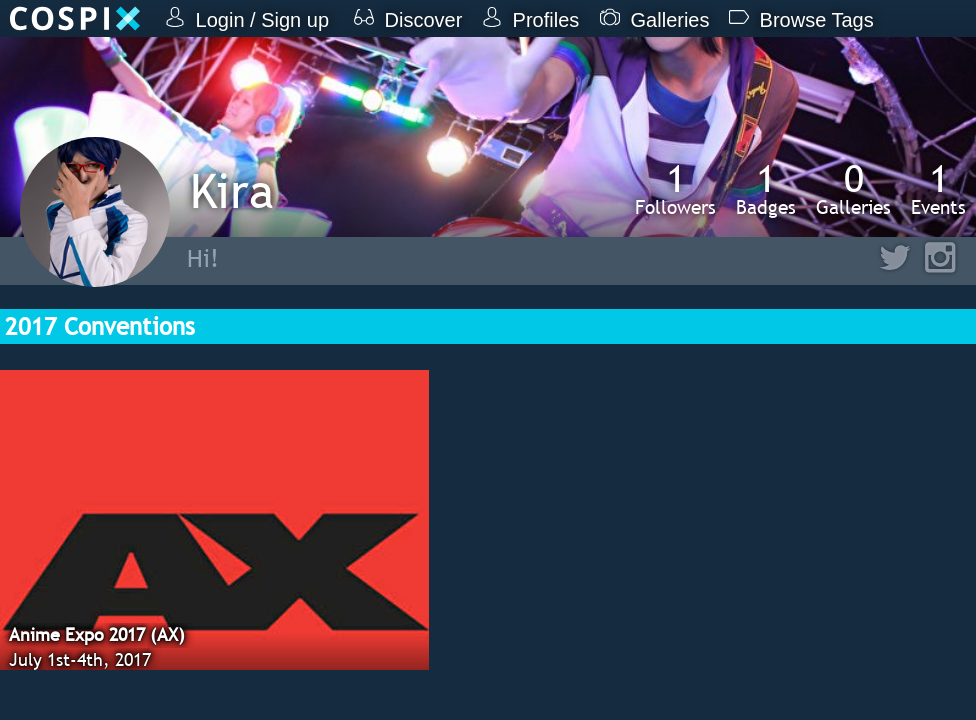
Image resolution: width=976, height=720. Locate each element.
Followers (675, 189)
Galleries (853, 189)
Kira (232, 190)
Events (938, 189)
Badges (766, 189)
